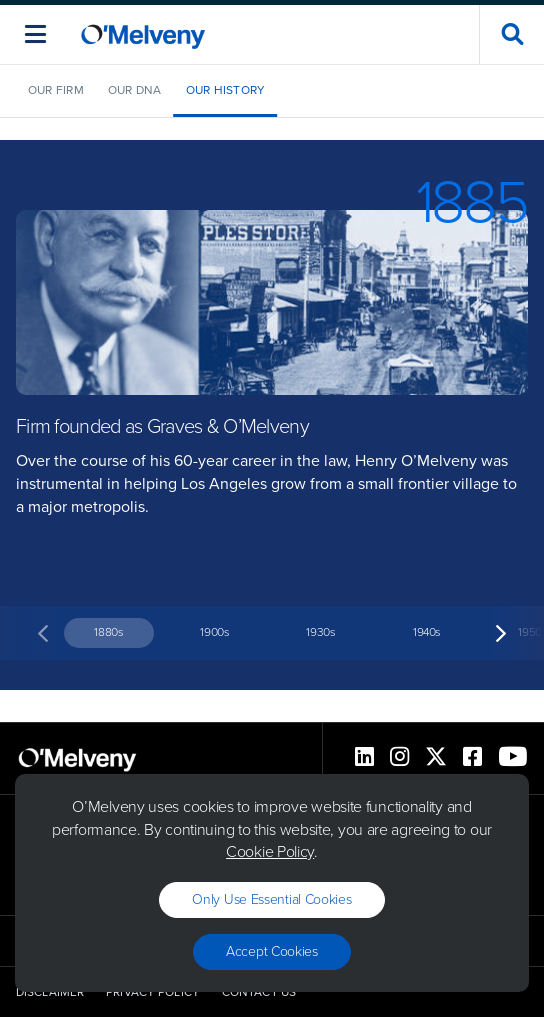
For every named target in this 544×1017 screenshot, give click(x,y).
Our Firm (56, 90)
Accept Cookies (272, 951)
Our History (226, 90)
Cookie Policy (270, 851)
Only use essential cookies (271, 899)
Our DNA (135, 90)
